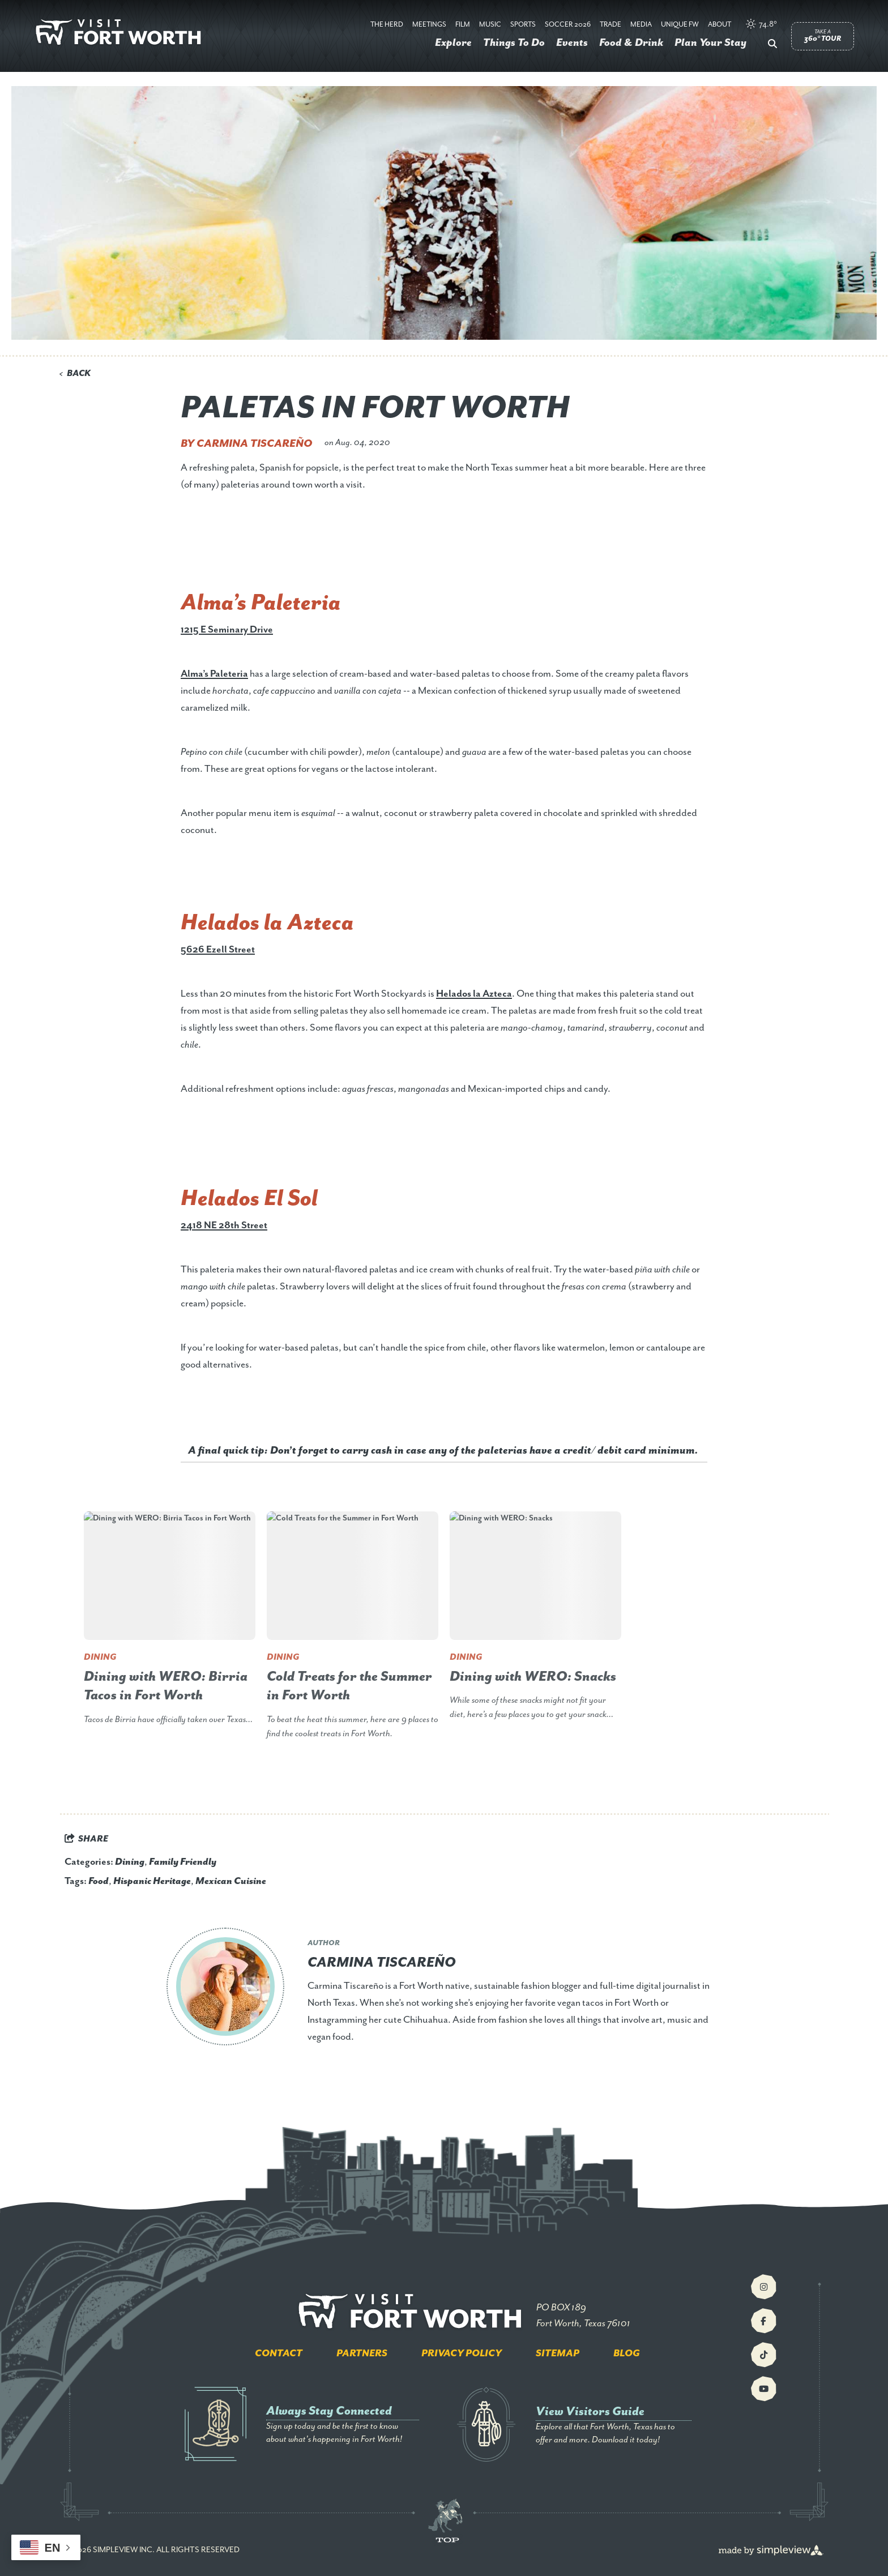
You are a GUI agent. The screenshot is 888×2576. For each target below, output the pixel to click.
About (719, 24)
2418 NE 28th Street (224, 1225)
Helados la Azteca (474, 993)
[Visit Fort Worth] (122, 32)
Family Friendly (182, 1862)
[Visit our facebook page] (763, 2321)
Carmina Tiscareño (255, 444)
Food (98, 1881)
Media (641, 24)
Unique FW (680, 24)
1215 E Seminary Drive (227, 629)
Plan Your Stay (710, 42)
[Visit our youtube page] (763, 2389)
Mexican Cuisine (230, 1881)
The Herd (386, 24)
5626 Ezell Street (218, 949)
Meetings (429, 24)
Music (490, 24)
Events (572, 42)
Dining (129, 1862)
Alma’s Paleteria (214, 674)
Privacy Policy (461, 2353)
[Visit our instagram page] (763, 2287)
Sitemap (557, 2353)
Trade (610, 24)
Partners (361, 2353)
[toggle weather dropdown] (762, 25)
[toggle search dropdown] (772, 45)
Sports (523, 24)
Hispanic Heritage (152, 1881)
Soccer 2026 (568, 24)
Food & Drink (631, 42)
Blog (626, 2353)
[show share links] (86, 1839)
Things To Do (514, 42)
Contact (278, 2353)
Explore (453, 42)
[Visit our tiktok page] (763, 2355)
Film (462, 24)
